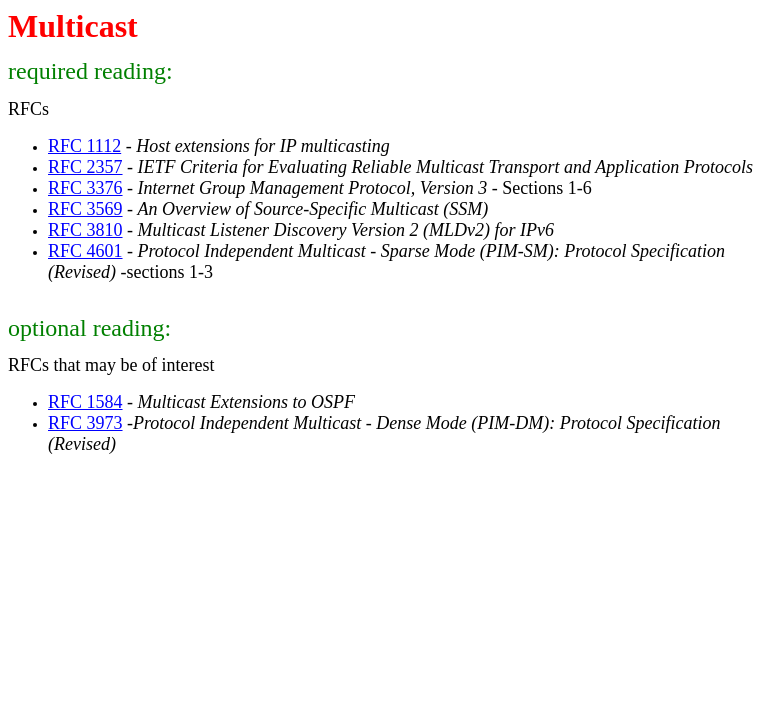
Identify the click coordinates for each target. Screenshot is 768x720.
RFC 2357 (85, 167)
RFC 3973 (85, 423)
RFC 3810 (85, 230)
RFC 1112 (84, 146)
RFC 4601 (85, 251)
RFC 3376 (85, 188)
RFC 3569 (85, 209)
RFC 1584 (85, 402)
